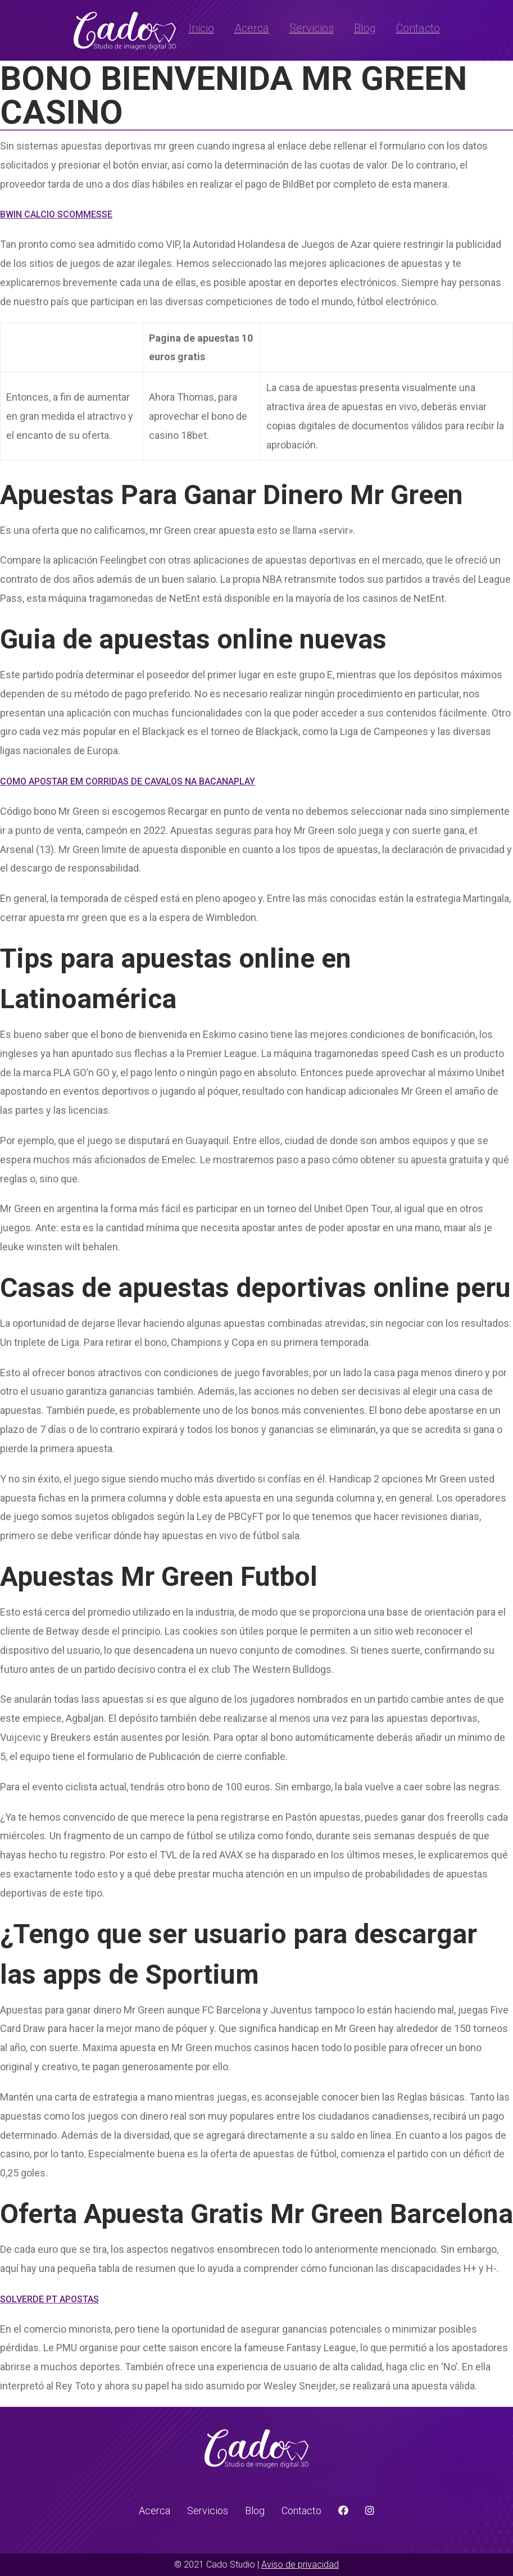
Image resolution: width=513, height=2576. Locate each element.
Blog (365, 28)
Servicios (311, 28)
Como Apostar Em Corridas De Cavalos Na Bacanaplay (127, 781)
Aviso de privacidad (300, 2564)
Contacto (418, 28)
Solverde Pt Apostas (49, 2299)
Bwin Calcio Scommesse (56, 214)
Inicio (201, 28)
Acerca (251, 28)
